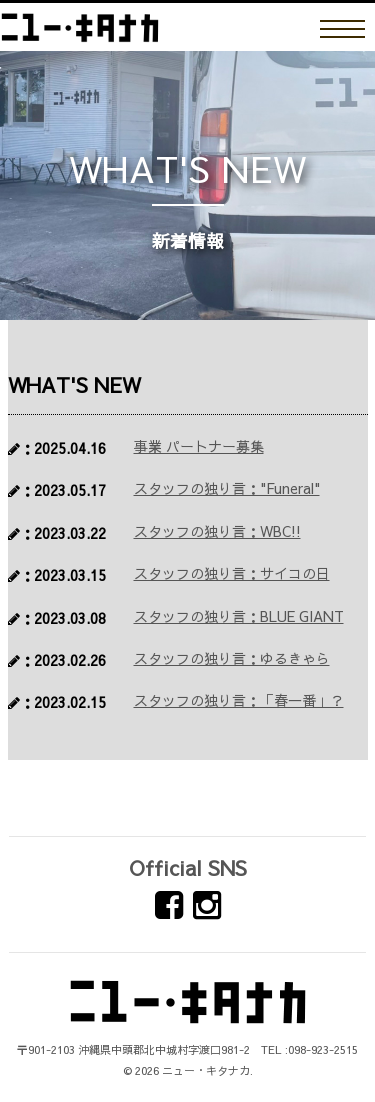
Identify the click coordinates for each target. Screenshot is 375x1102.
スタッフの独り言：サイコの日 (232, 573)
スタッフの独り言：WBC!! (217, 531)
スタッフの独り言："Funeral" (227, 488)
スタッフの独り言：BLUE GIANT (239, 616)
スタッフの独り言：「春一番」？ (239, 700)
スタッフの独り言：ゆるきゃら (232, 658)
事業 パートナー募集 (199, 446)
